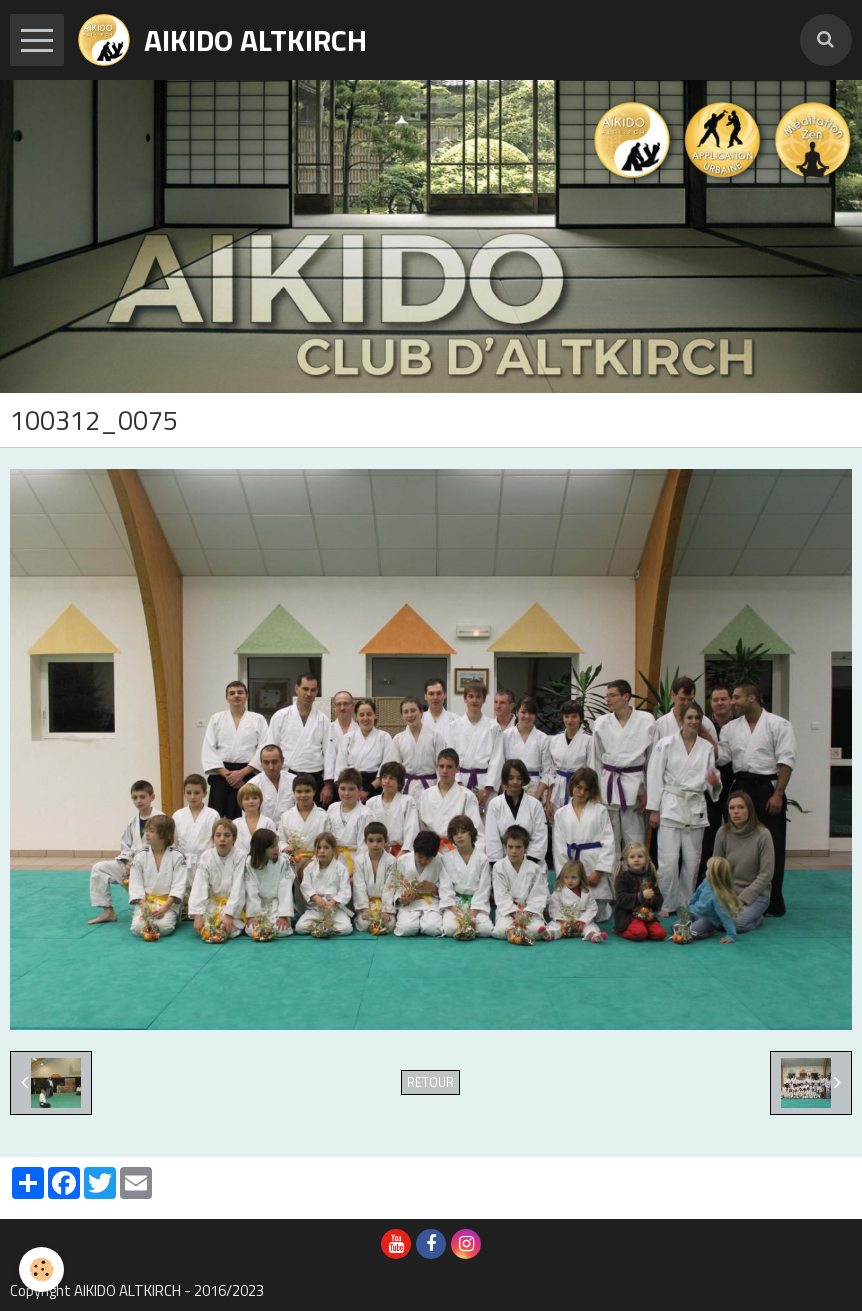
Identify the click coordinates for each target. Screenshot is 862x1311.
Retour (430, 1082)
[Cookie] (42, 1269)
